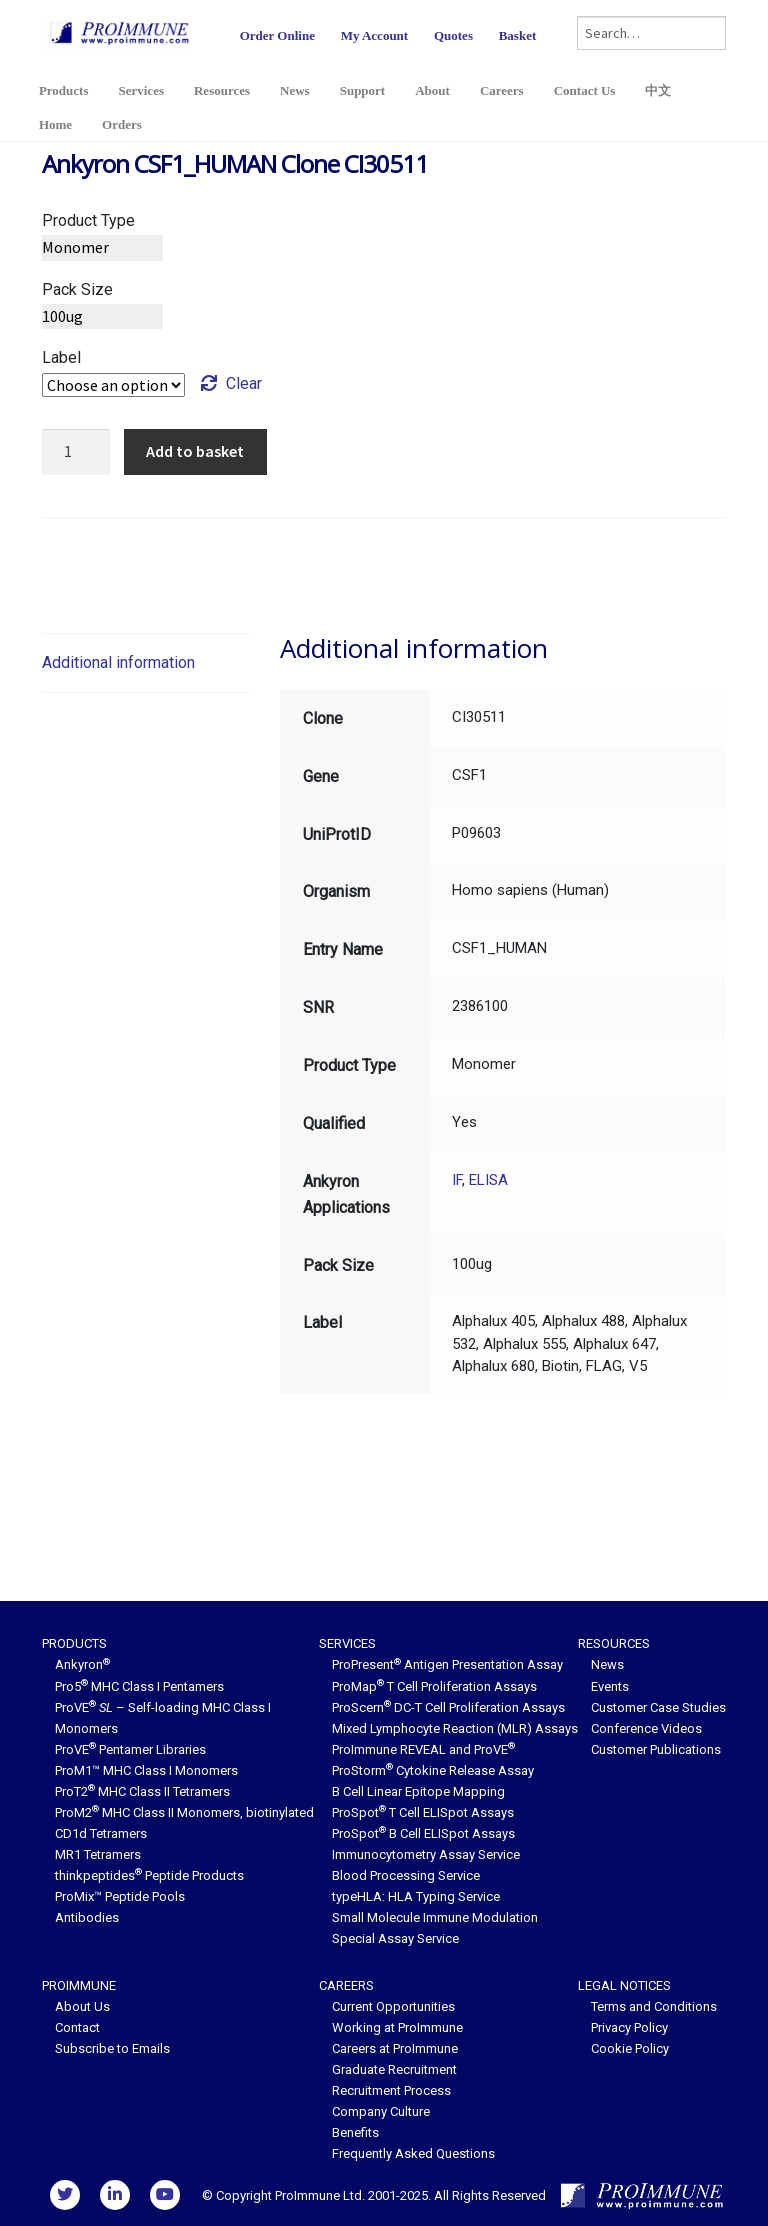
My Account (375, 35)
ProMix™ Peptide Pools (120, 1896)
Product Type (88, 220)
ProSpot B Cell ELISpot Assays (423, 1833)
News (295, 90)
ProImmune (79, 1985)
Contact (77, 2027)
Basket (518, 35)
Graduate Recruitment (394, 2069)
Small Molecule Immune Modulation (435, 1917)
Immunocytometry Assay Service (426, 1854)
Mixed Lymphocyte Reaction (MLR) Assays (455, 1728)
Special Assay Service (395, 1938)
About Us (82, 2006)
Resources (222, 90)
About (432, 90)
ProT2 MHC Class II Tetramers (142, 1791)
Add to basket (195, 451)
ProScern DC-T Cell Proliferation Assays (448, 1707)
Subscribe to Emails (112, 2048)
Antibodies (87, 1917)
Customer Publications (656, 1749)
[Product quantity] (76, 452)
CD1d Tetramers (101, 1833)
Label (61, 357)
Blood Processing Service (406, 1875)
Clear (244, 383)
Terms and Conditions (654, 2006)
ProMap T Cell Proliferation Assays (434, 1686)
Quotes (453, 35)
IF (457, 1180)
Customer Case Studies (658, 1707)
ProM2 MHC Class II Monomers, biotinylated (184, 1812)
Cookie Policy (630, 2048)
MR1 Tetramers (98, 1854)
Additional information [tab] (118, 662)
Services (140, 90)
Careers (502, 90)
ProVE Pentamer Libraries (130, 1749)
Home (55, 124)
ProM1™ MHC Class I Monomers (146, 1770)
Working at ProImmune (397, 2027)
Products (64, 90)
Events (610, 1686)
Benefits (355, 2132)
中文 (658, 90)
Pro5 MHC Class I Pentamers (139, 1686)
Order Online (277, 35)
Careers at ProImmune (395, 2048)
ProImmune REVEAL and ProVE (423, 1749)
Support (363, 90)
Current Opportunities (393, 2006)
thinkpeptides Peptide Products (149, 1875)
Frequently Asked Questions (413, 2153)
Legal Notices (624, 1985)
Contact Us (585, 90)
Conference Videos (646, 1728)
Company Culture (381, 2111)
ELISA (488, 1180)
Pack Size (77, 289)
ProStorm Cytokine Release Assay (433, 1770)
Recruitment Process (391, 2090)
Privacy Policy (629, 2027)
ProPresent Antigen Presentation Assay (447, 1664)
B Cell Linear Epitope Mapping (418, 1791)
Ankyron (82, 1664)
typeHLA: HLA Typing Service (416, 1896)
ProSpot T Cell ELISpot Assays (423, 1812)
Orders (122, 124)
